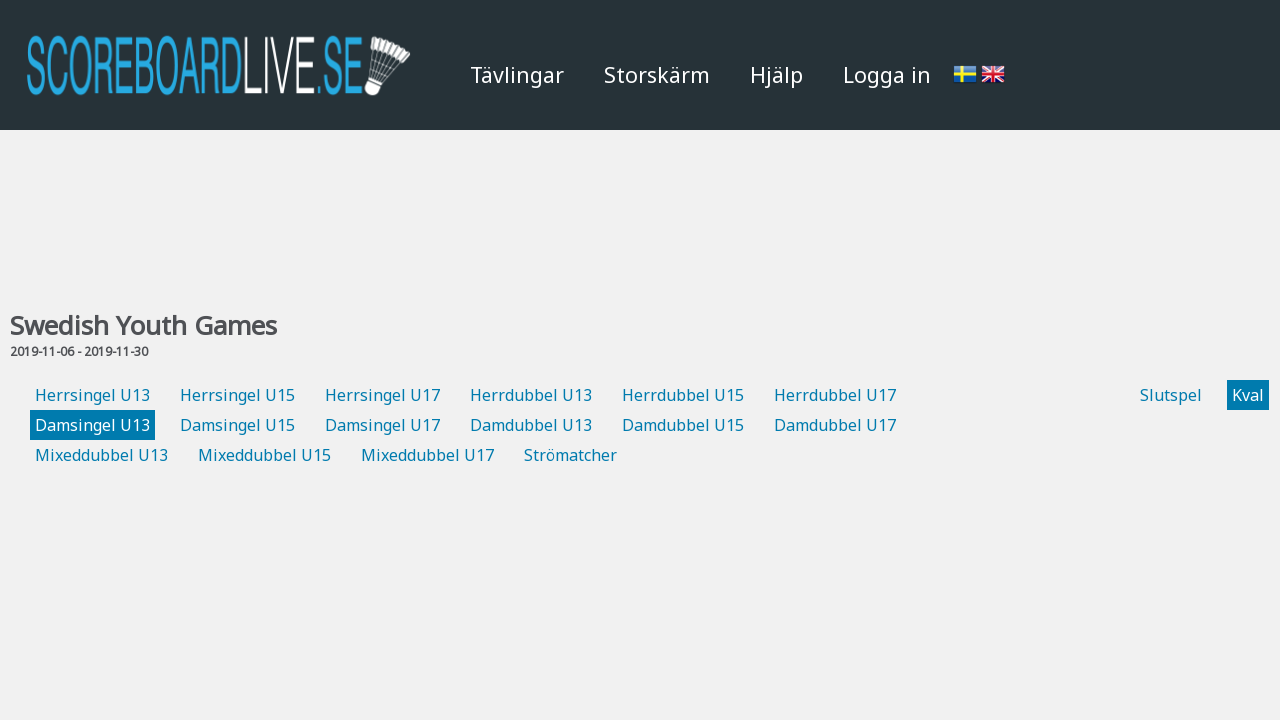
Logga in (887, 74)
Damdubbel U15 (683, 425)
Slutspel (1171, 395)
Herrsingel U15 (237, 395)
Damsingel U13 (92, 425)
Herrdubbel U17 (835, 395)
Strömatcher (570, 455)
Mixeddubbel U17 (427, 455)
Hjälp (776, 74)
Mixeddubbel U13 (101, 455)
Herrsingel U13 (92, 395)
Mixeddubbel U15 (264, 455)
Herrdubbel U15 (683, 395)
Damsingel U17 (382, 425)
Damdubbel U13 (531, 425)
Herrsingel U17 (382, 395)
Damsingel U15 (237, 425)
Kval (1248, 395)
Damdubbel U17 (835, 425)
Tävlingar (517, 74)
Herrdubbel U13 (531, 395)
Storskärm (657, 74)
